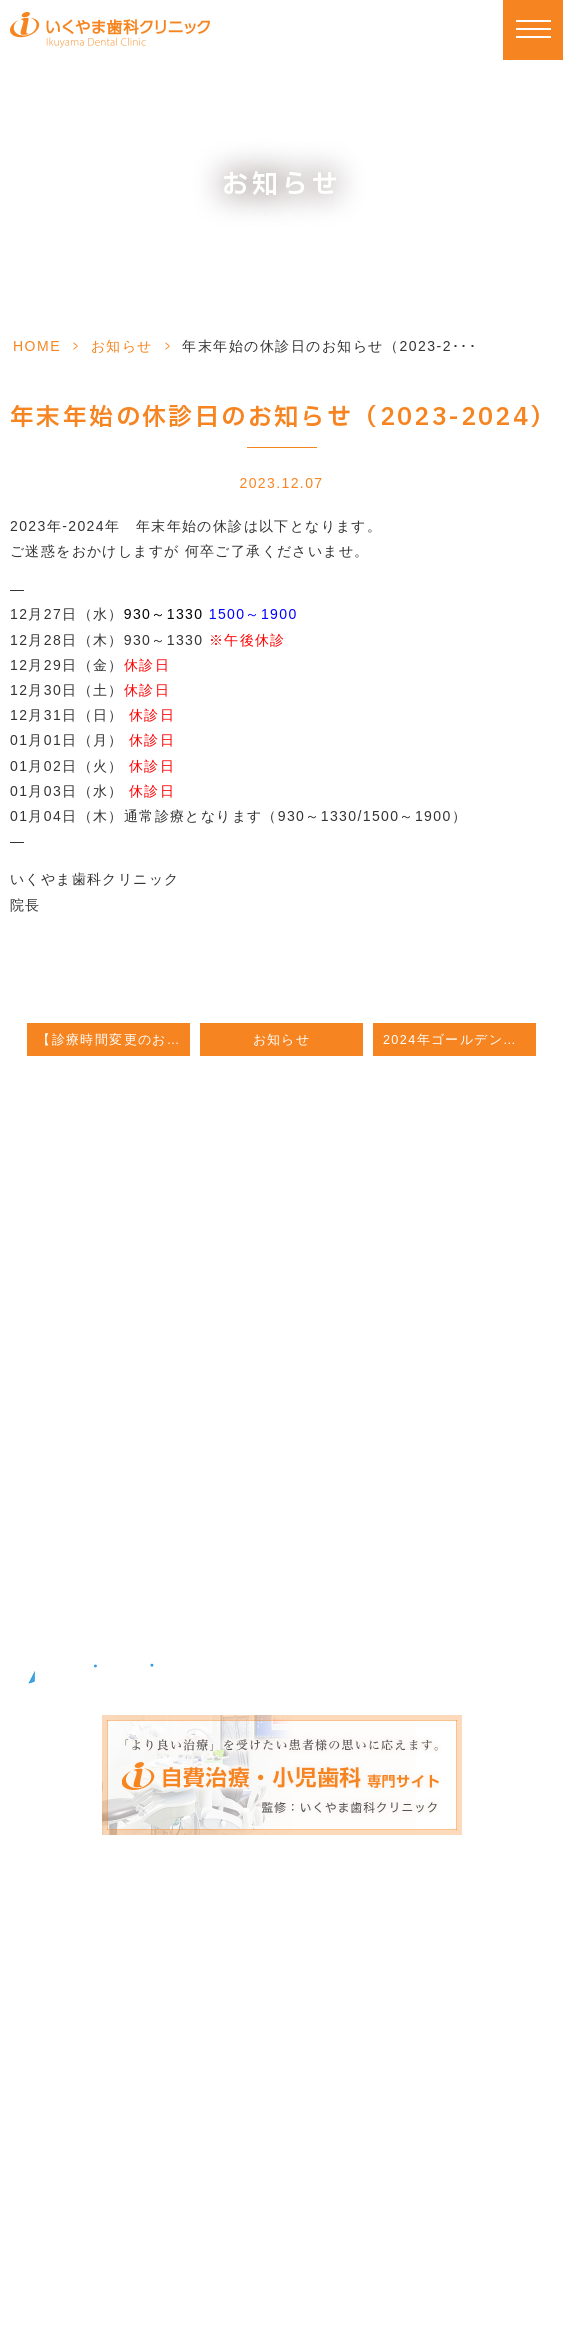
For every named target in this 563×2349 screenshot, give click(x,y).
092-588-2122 (276, 1317)
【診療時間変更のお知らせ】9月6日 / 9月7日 (113, 1040)
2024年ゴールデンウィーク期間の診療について (459, 1040)
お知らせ (122, 346)
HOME (37, 346)
